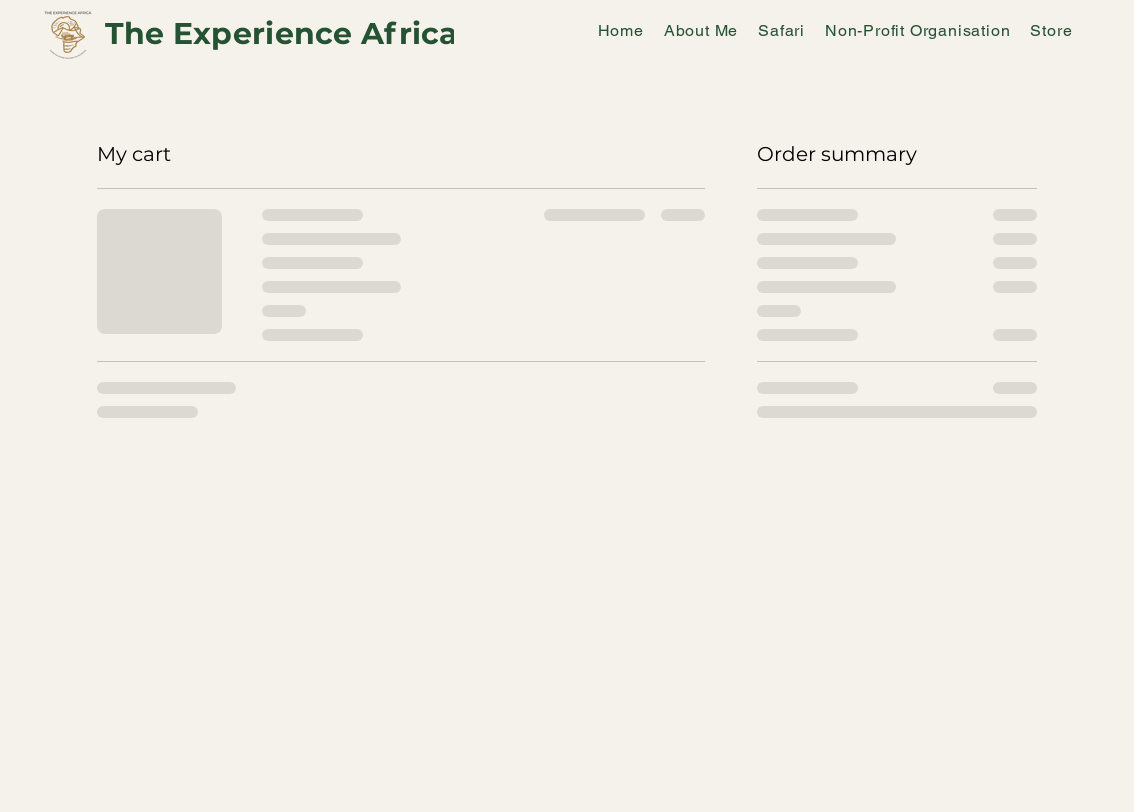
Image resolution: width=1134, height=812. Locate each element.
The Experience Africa (282, 33)
